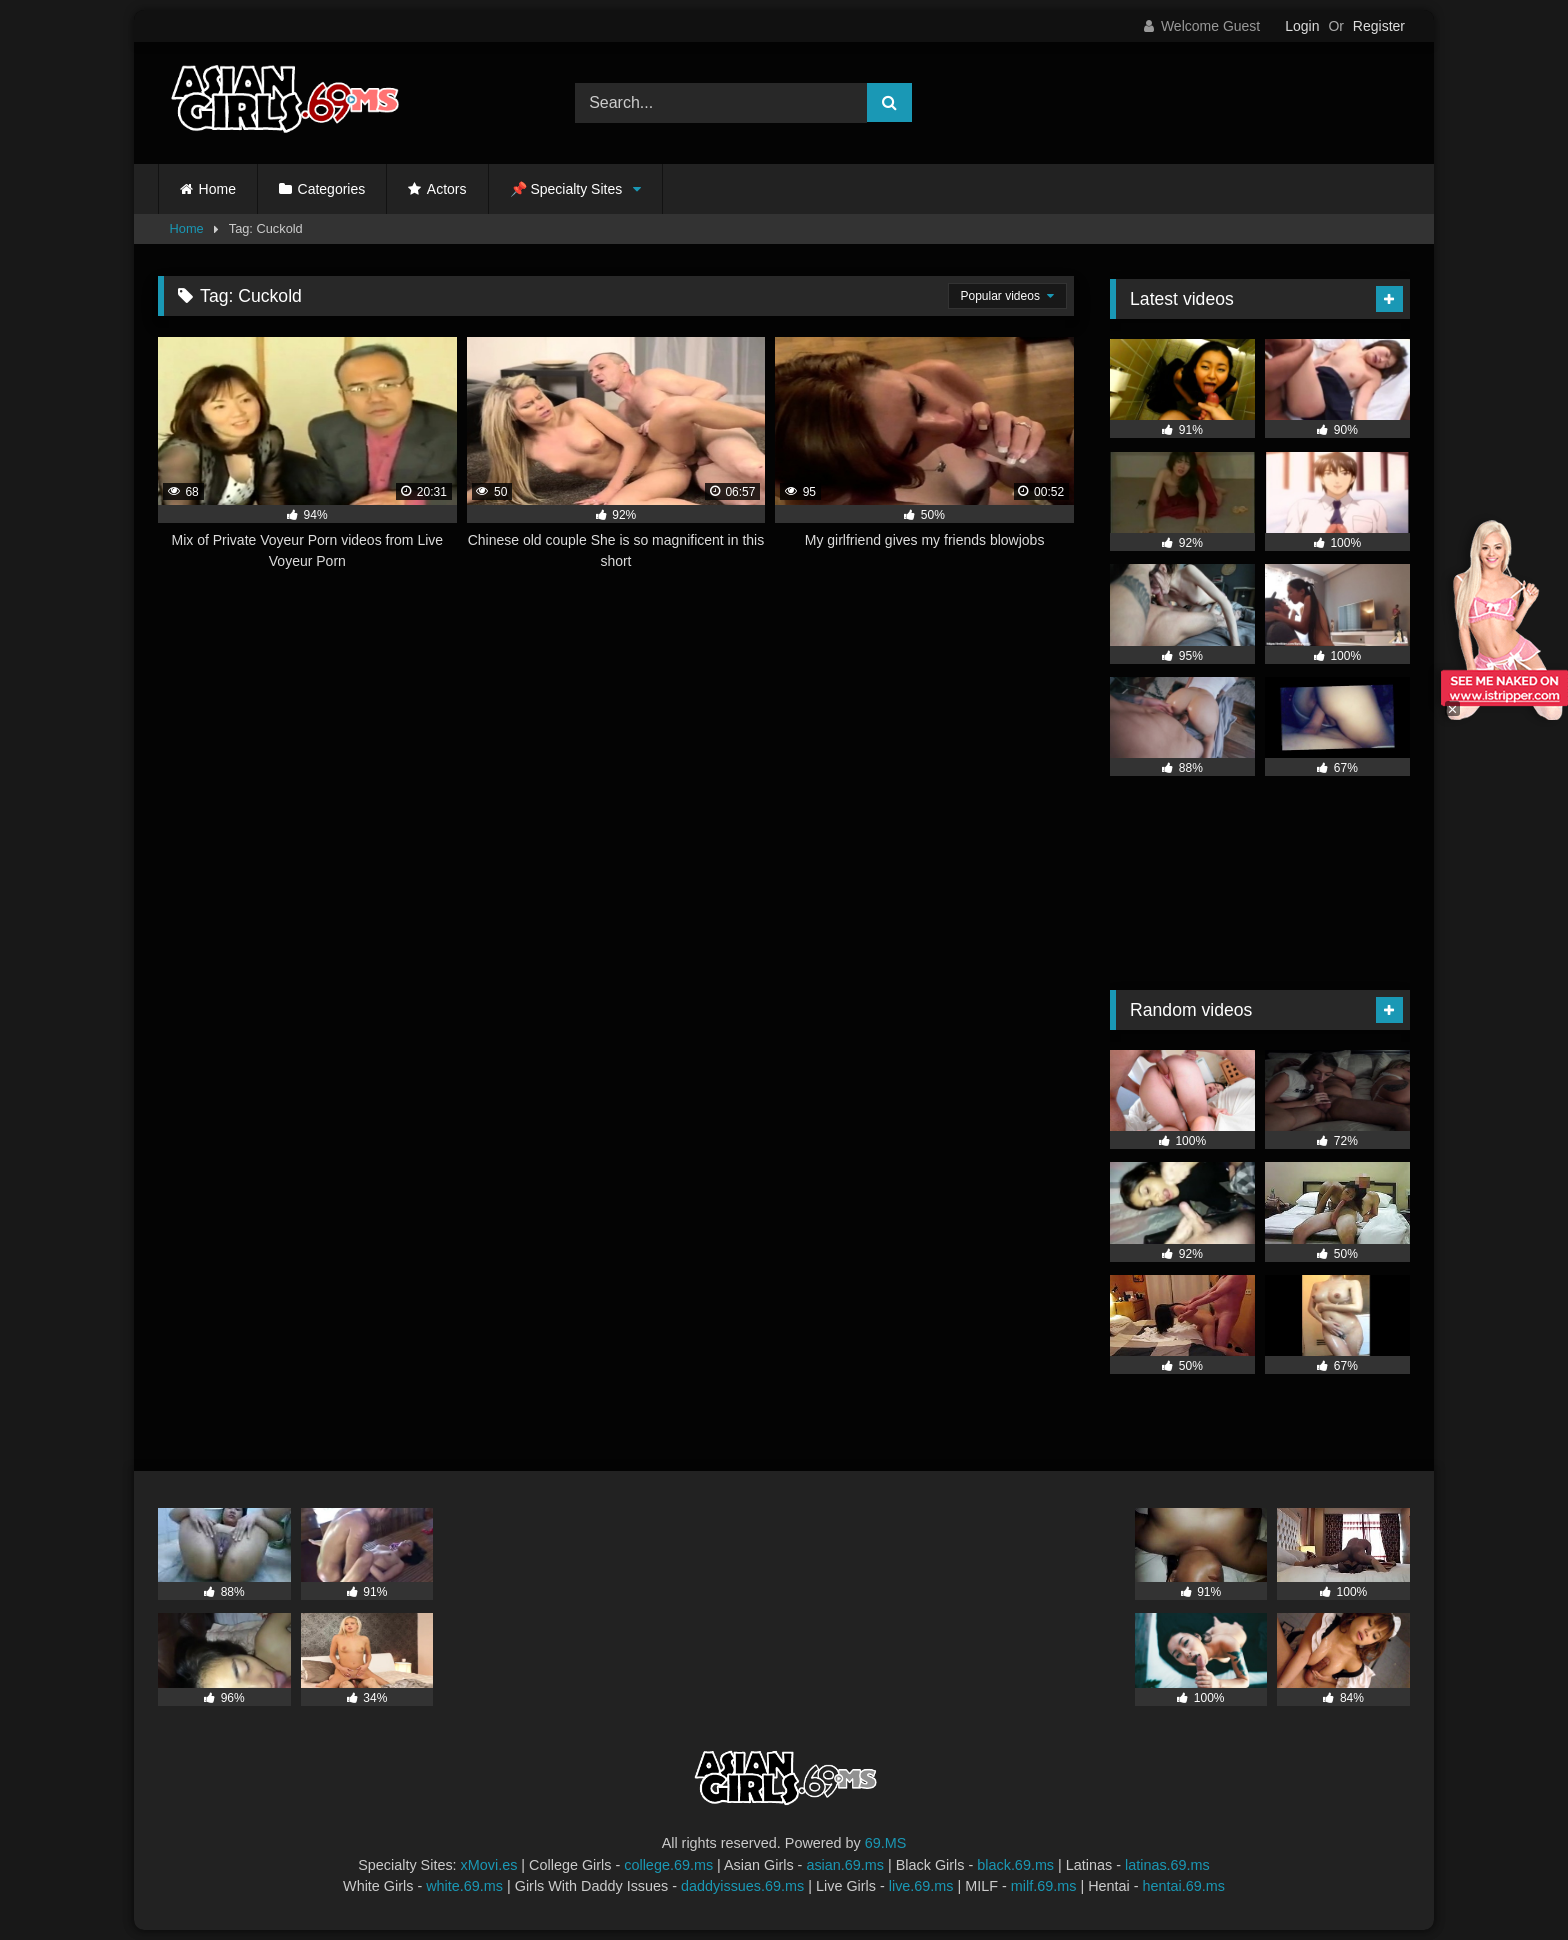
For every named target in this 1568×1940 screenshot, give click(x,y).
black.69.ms (1015, 1865)
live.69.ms (921, 1886)
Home (217, 189)
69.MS (886, 1843)
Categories (332, 189)
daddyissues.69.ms (742, 1886)
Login (1302, 26)
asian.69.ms (845, 1865)
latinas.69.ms (1167, 1865)
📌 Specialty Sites (566, 189)
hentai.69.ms (1184, 1886)
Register (1379, 26)
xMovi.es (489, 1865)
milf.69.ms (1044, 1886)
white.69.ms (464, 1886)
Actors (447, 189)
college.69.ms (668, 1865)
